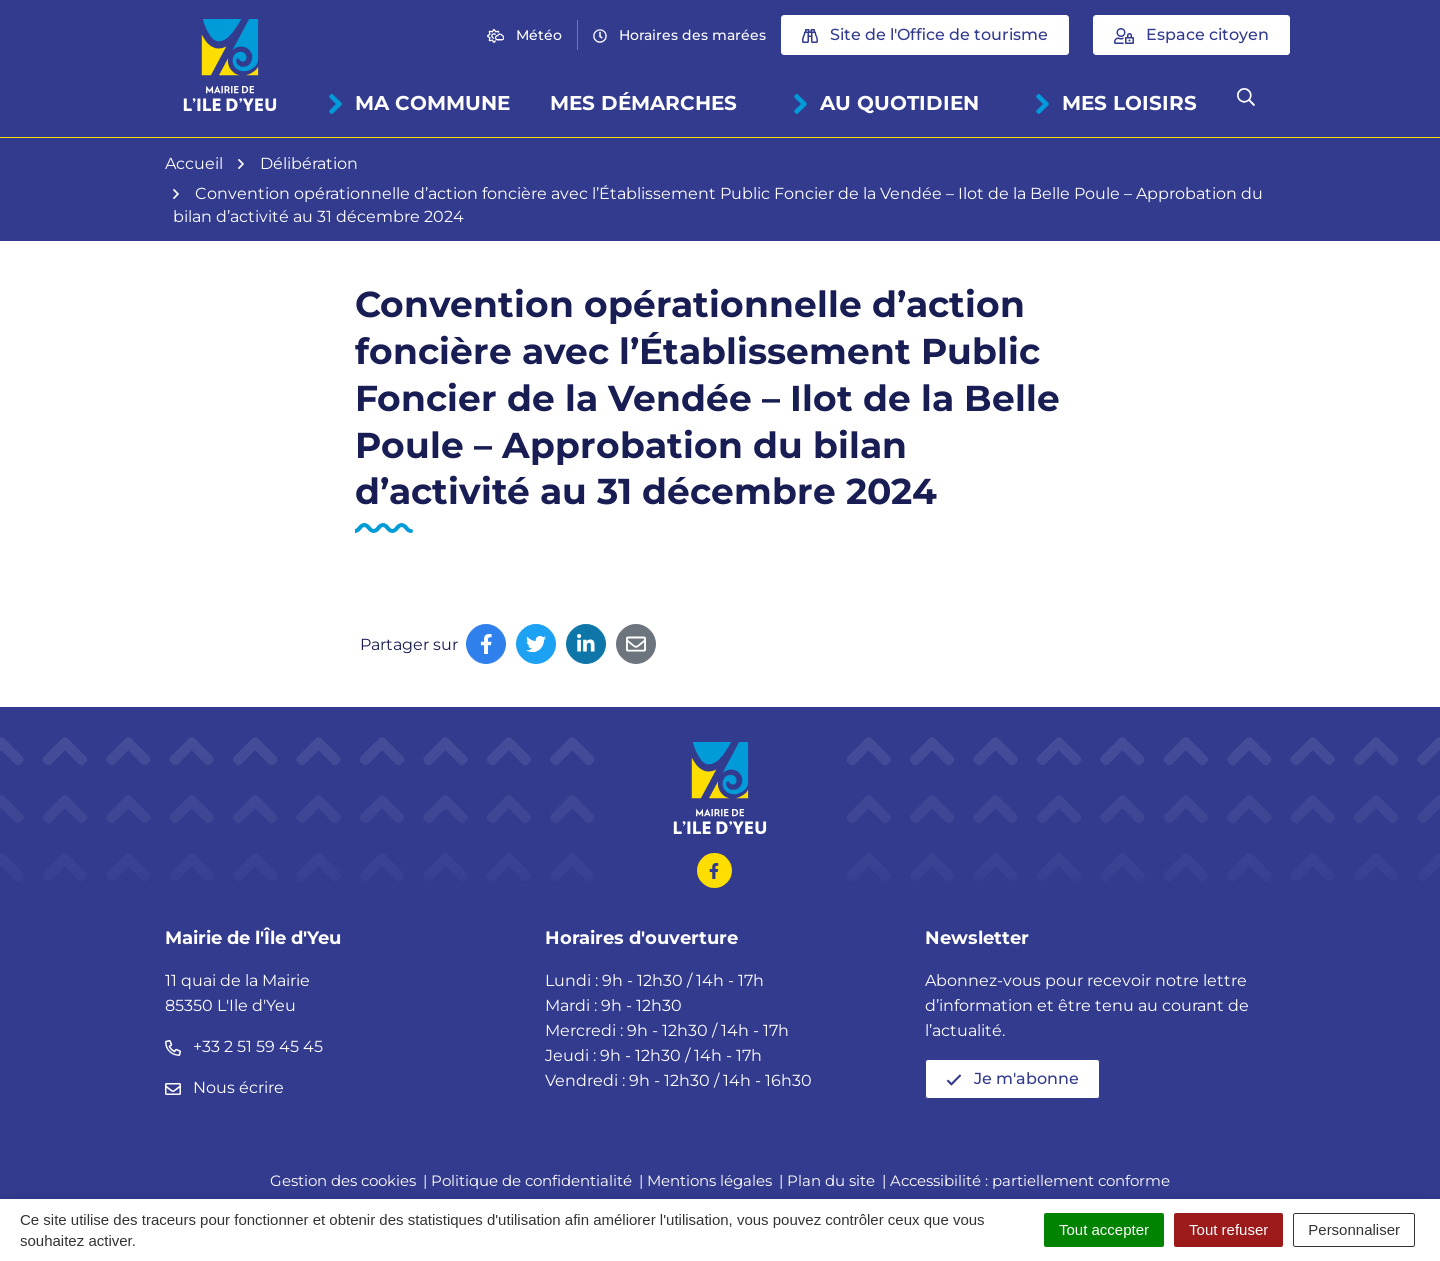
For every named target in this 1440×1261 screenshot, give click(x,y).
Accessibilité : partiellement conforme (1030, 1180)
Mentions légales (709, 1180)
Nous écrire (224, 1087)
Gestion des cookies (343, 1180)
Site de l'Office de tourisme (925, 34)
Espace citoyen (1191, 34)
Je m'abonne (1012, 1078)
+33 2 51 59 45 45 (244, 1046)
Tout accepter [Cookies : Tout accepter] (1104, 1229)
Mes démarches (643, 103)
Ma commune (418, 103)
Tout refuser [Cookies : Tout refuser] (1228, 1229)
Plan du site (831, 1180)
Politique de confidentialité (531, 1180)
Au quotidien (885, 103)
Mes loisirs (1115, 103)
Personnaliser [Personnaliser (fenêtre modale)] (1354, 1229)
